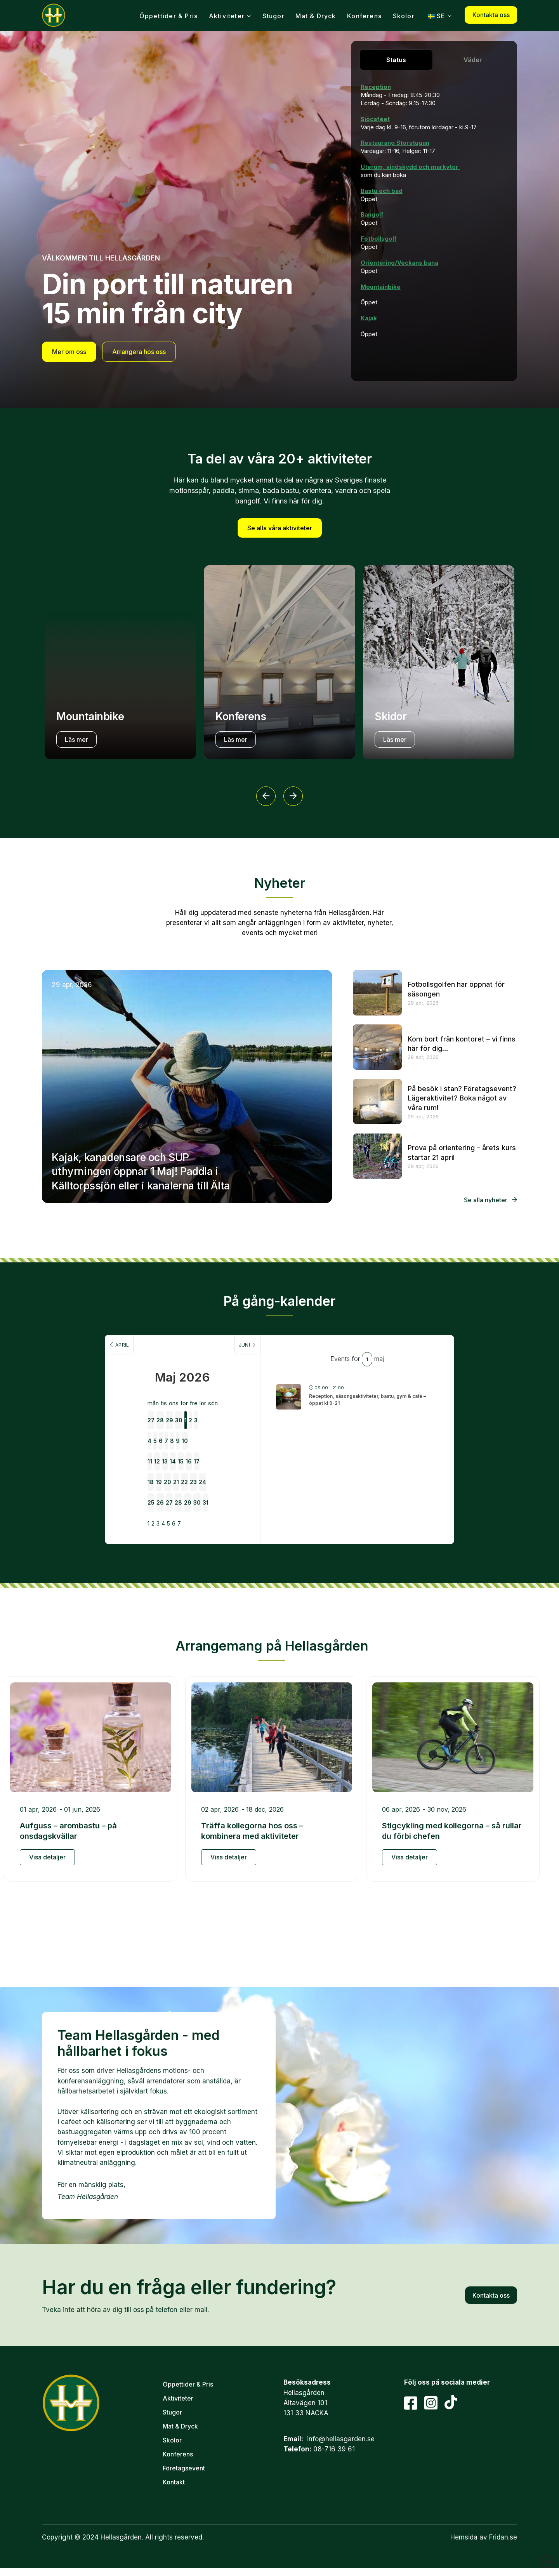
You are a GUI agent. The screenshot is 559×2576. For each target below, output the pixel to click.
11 (125, 1433)
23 (220, 1454)
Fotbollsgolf (379, 238)
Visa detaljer (47, 1831)
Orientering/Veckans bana (399, 262)
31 (240, 1476)
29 (163, 1389)
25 (125, 1476)
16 (221, 1433)
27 (125, 1389)
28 (144, 1389)
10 (240, 1411)
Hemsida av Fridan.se (483, 2512)
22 (201, 1454)
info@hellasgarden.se (341, 2413)
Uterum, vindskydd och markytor (409, 166)
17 (240, 1433)
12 (144, 1433)
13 (163, 1433)
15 (202, 1433)
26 (144, 1476)
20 (163, 1454)
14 (182, 1433)
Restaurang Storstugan (395, 142)
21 (182, 1454)
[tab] (396, 59)
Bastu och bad (382, 190)
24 (239, 1454)
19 (144, 1454)
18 (125, 1454)
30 (182, 1389)
